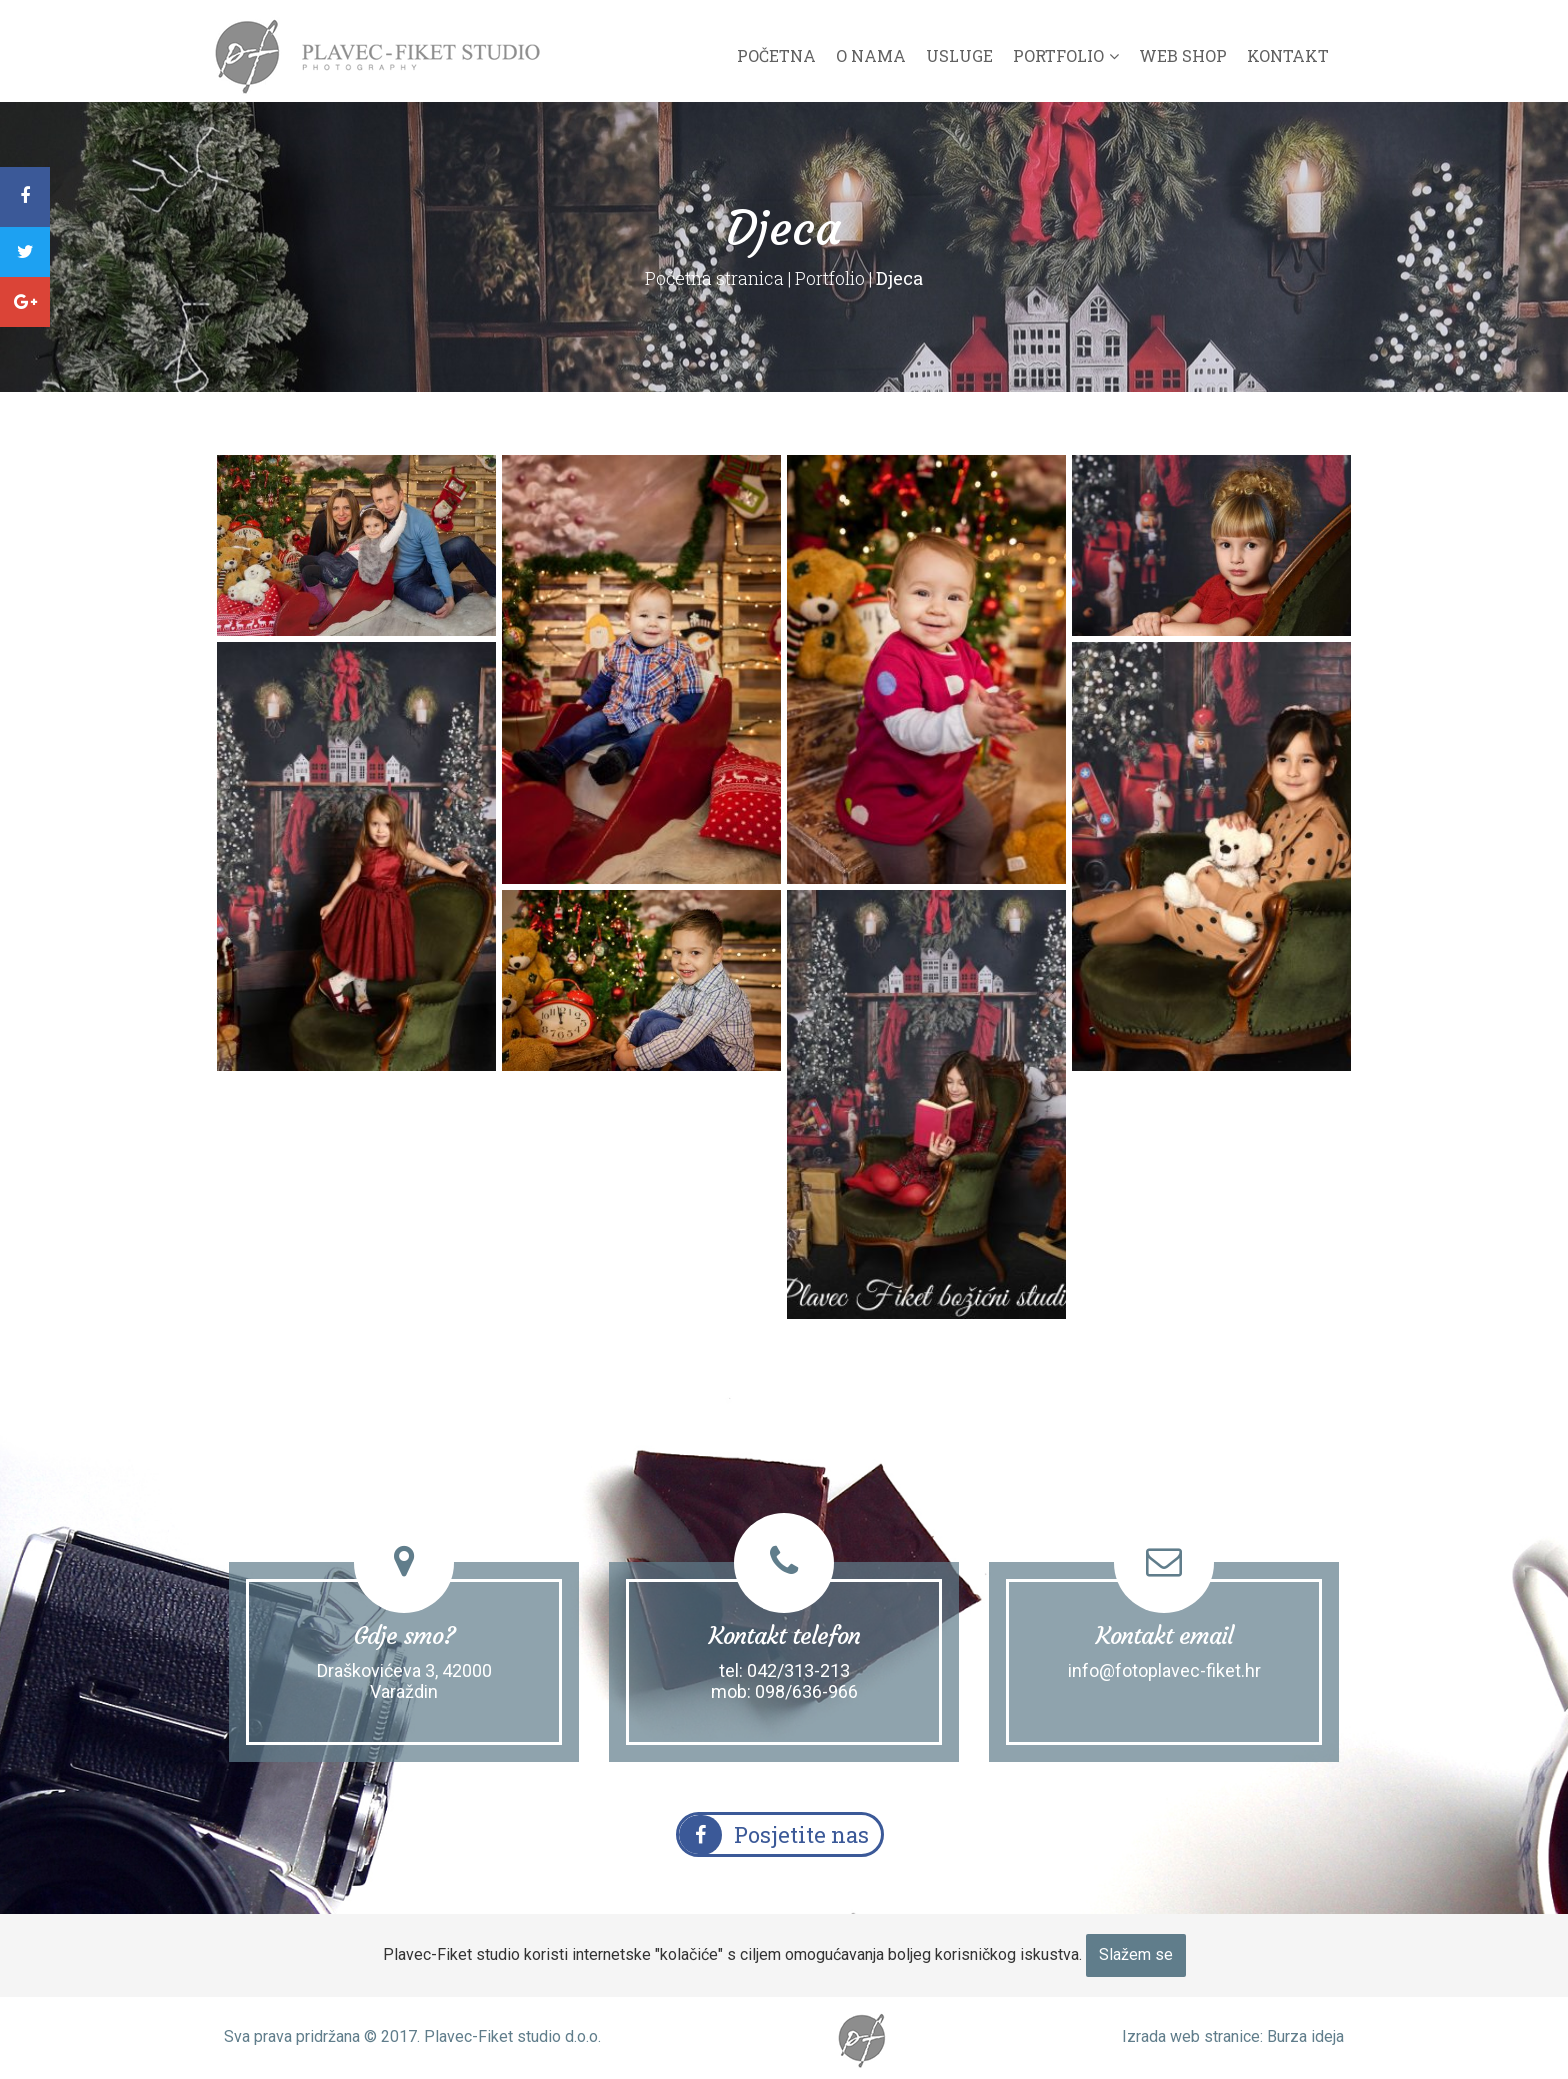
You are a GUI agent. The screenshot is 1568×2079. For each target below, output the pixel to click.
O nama (871, 55)
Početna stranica (714, 278)
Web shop (1183, 55)
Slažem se (1136, 1954)
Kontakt (1288, 55)
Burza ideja (1305, 2036)
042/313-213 (798, 1670)
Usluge (959, 55)
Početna (776, 55)
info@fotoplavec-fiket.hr (1164, 1670)
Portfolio (1058, 55)
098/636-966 (806, 1691)
